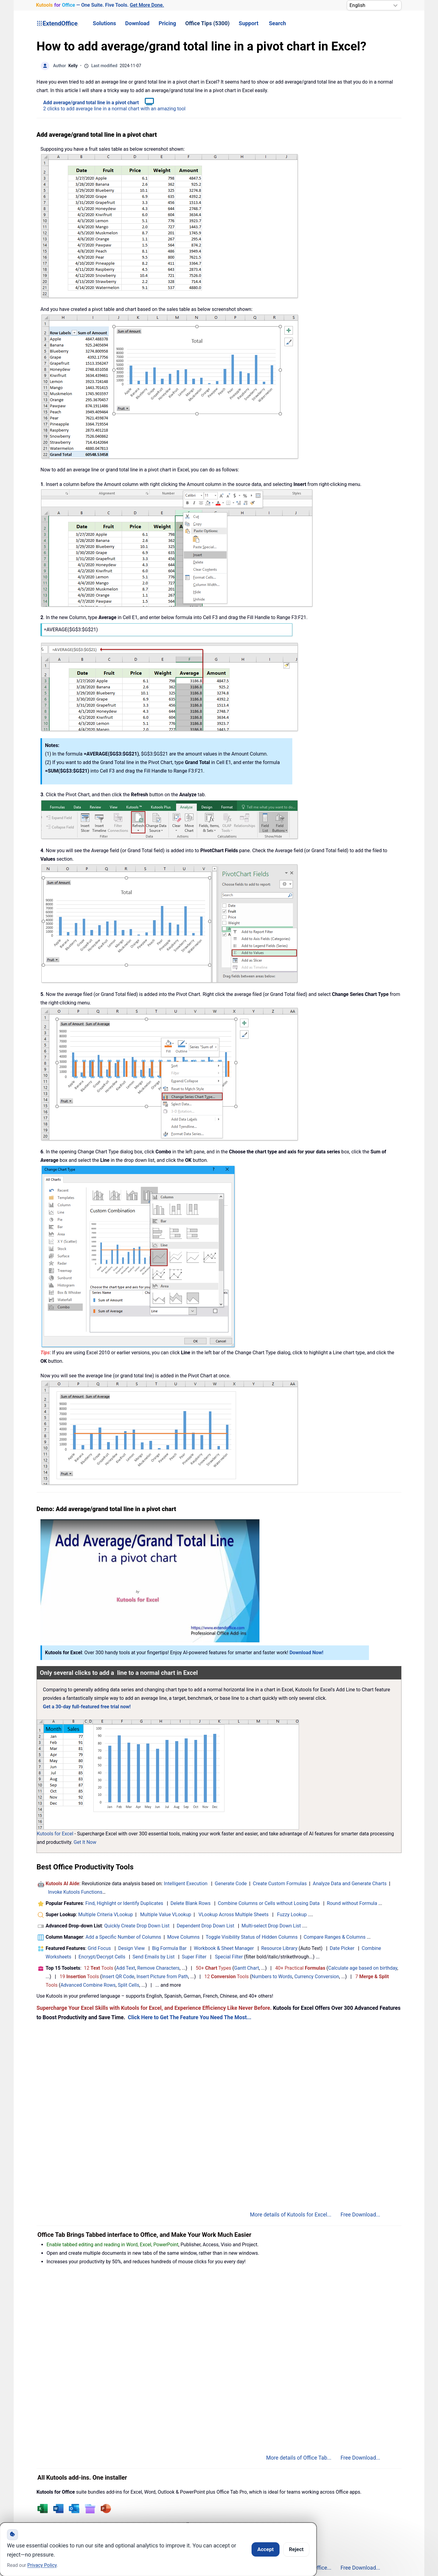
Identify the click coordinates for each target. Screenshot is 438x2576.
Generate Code (231, 1883)
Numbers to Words (272, 1976)
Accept (265, 2549)
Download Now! (306, 1652)
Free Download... (360, 2215)
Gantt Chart (246, 1968)
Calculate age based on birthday (362, 1968)
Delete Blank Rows (191, 1903)
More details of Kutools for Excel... (291, 2215)
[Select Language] (374, 5)
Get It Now (85, 1842)
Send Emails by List (154, 1957)
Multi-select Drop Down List (271, 1926)
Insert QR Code (118, 1976)
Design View (131, 1948)
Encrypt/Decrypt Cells (101, 1957)
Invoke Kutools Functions (75, 1892)
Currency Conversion (316, 1976)
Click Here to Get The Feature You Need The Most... (189, 2017)
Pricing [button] (167, 23)
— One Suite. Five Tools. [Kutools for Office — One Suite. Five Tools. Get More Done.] (100, 5)
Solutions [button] (104, 23)
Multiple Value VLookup (165, 1914)
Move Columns (183, 1937)
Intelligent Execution (185, 1883)
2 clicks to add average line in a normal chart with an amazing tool (114, 109)
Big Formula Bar (169, 1948)
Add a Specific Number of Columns (123, 1937)
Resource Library (279, 1948)
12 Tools (98, 1968)
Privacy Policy (42, 2565)
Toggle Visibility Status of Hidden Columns (251, 1937)
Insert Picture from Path (162, 1976)
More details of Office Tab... (299, 2458)
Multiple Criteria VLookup (105, 1914)
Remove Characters (158, 1968)
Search (277, 23)
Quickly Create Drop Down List (137, 1926)
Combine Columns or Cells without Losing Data (268, 1903)
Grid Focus (99, 1948)
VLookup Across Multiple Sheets (233, 1914)
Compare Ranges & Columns (334, 1937)
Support (249, 23)
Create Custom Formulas (280, 1883)
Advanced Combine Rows (88, 1985)
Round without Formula (352, 1903)
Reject (296, 2549)
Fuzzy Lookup (292, 1914)
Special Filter (229, 1957)
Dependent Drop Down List (205, 1926)
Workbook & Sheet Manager (224, 1948)
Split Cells (128, 1985)
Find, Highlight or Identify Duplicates (124, 1903)
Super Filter (194, 1957)
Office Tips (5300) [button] (207, 23)
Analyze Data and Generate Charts (350, 1883)
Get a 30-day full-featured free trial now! (87, 1707)
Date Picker (342, 1948)
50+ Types (213, 1968)
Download (137, 23)
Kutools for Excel (55, 1834)
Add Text (125, 1968)
